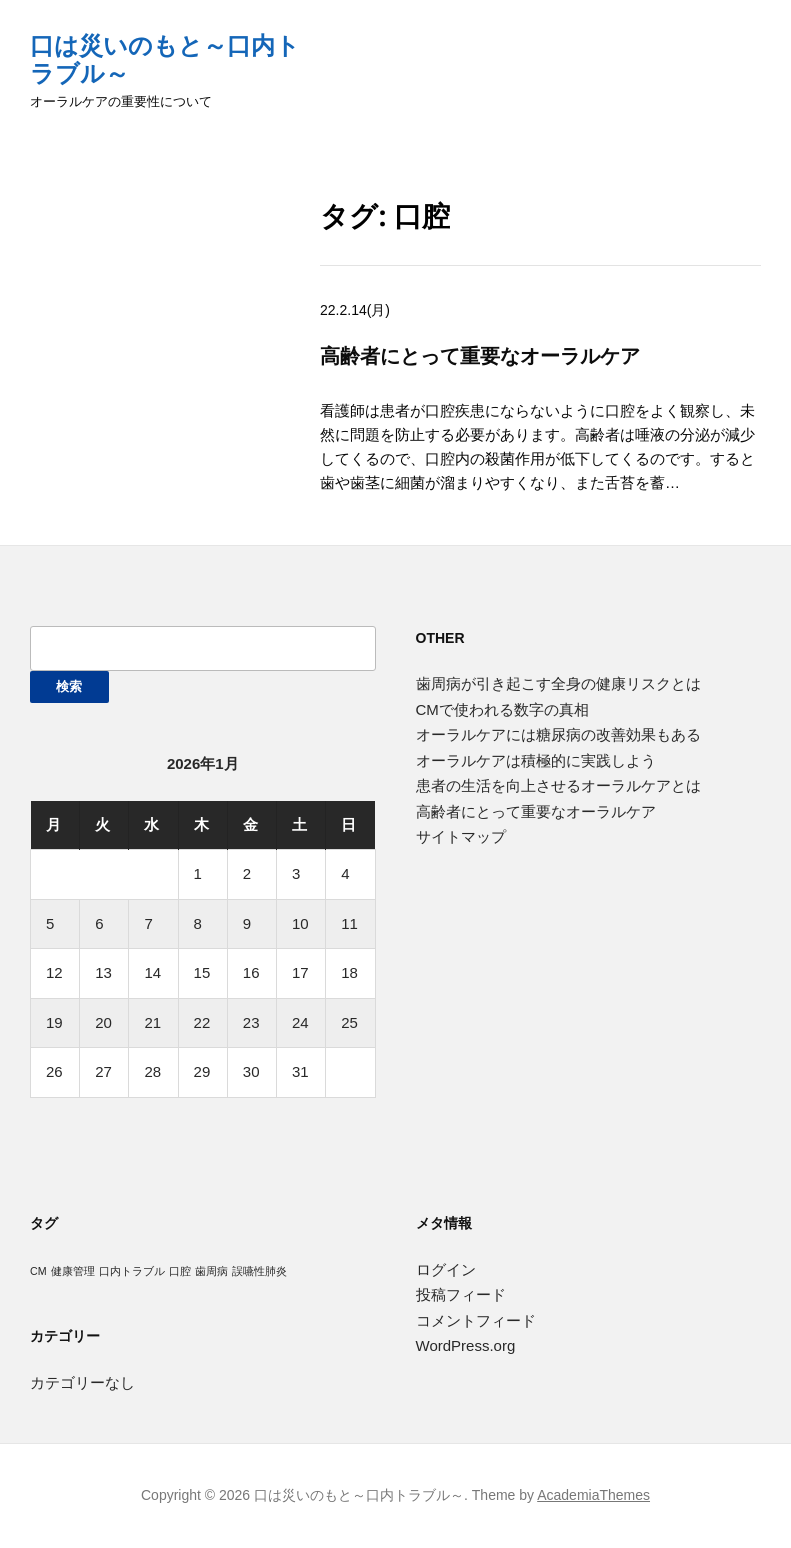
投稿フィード (461, 1294)
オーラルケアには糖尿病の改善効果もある (558, 734)
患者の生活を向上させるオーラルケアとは (558, 785)
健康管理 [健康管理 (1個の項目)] (73, 1271)
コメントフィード (476, 1320)
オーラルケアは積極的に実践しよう (536, 760)
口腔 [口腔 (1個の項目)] (180, 1271)
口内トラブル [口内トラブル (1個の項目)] (132, 1271)
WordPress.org (466, 1345)
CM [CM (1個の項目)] (38, 1271)
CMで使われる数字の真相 (502, 709)
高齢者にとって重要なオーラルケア (480, 355)
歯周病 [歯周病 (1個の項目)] (211, 1271)
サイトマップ (461, 836)
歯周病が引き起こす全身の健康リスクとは (558, 683)
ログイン (446, 1269)
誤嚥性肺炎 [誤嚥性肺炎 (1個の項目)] (259, 1271)
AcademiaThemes (593, 1495)
